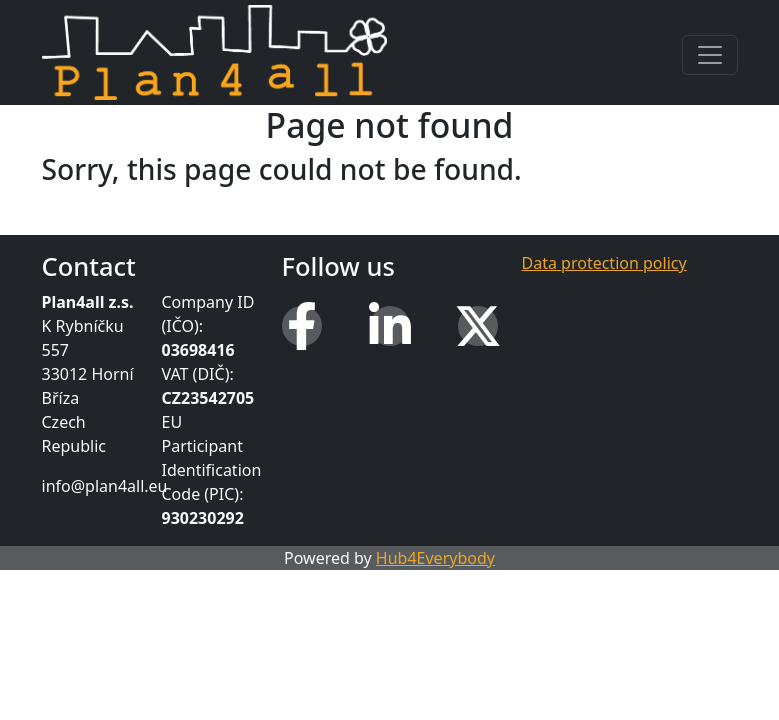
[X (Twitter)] (478, 326)
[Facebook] (302, 326)
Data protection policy (604, 263)
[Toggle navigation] (710, 55)
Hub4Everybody (435, 558)
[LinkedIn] (390, 326)
